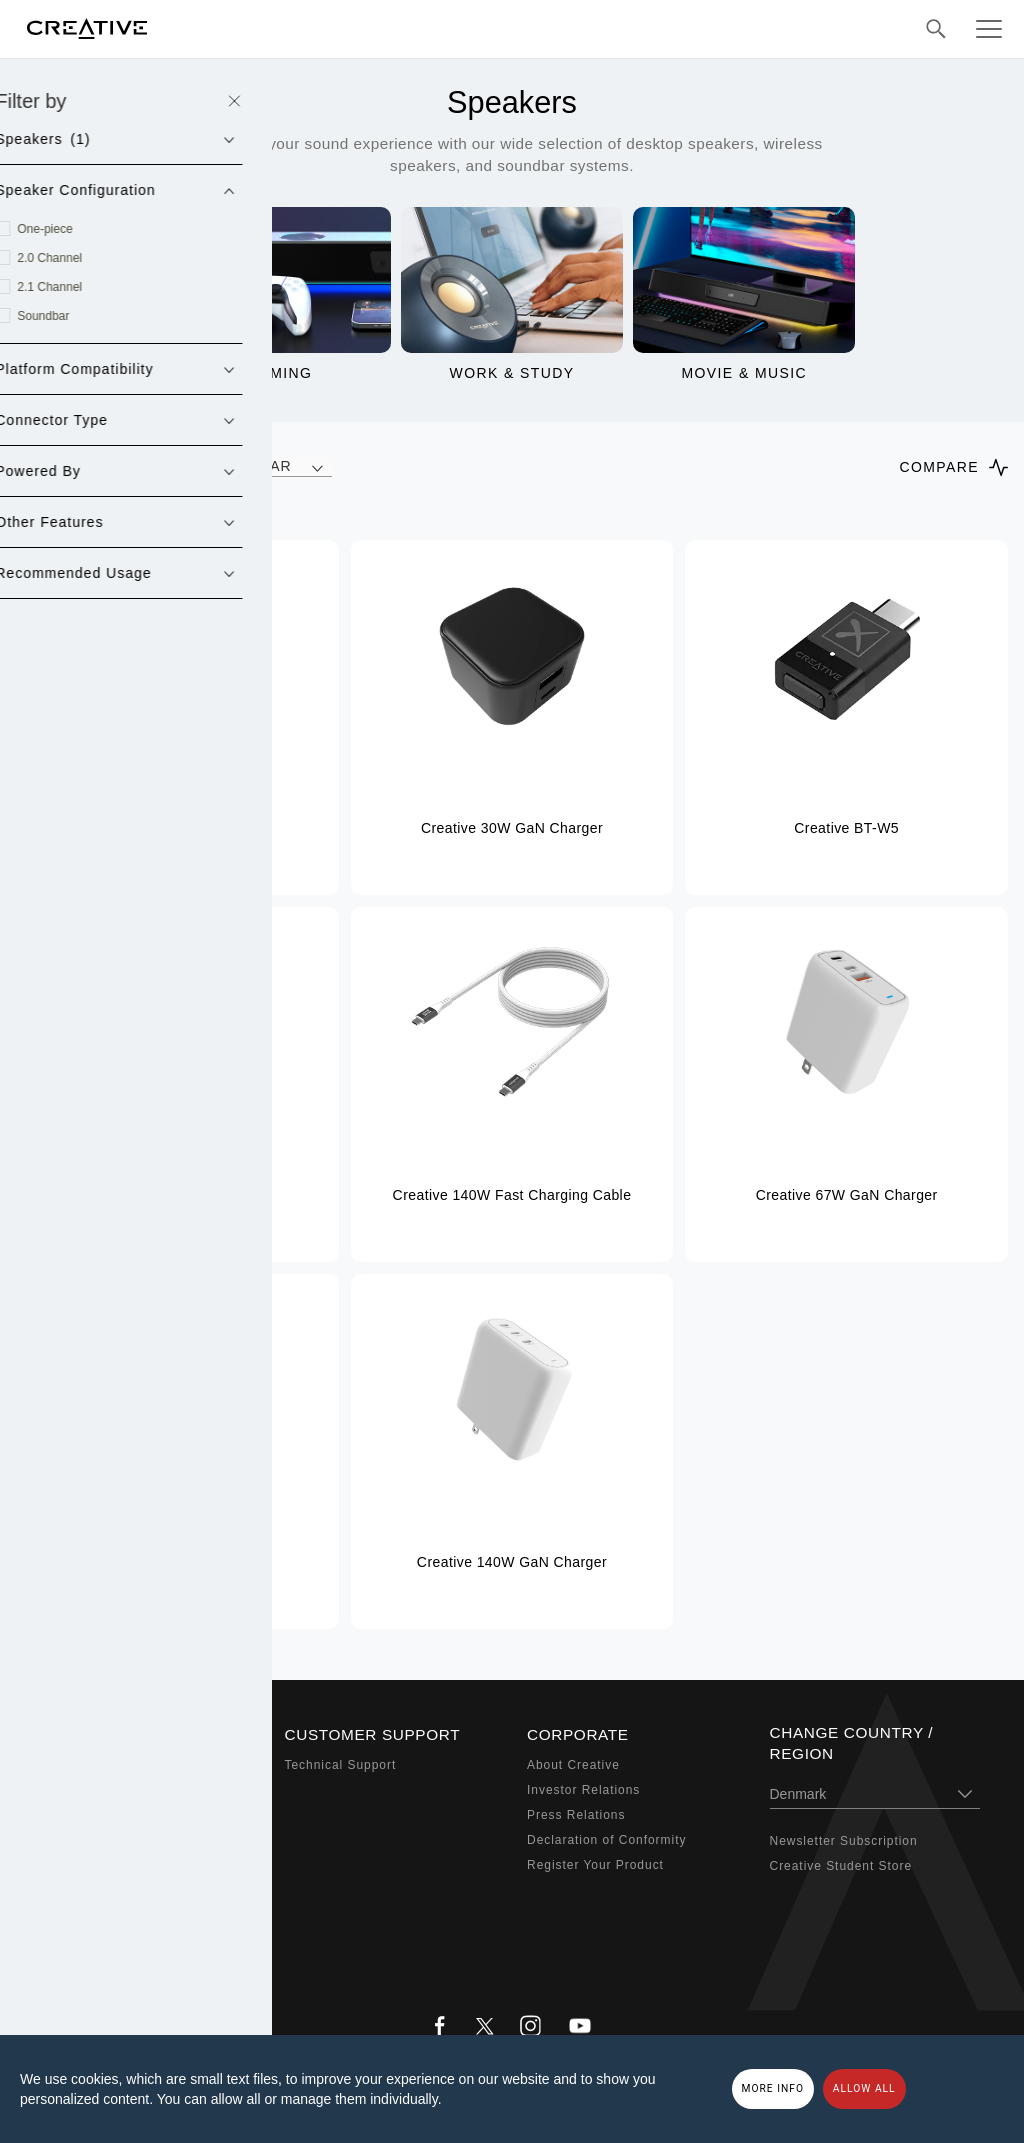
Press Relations (576, 1815)
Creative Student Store (841, 1866)
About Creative (573, 1765)
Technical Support (341, 1765)
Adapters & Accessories (116, 1889)
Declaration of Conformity (606, 1840)
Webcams (72, 1865)
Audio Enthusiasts (98, 1914)
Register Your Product (595, 1865)
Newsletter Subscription (844, 1841)
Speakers (71, 1815)
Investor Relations (583, 1790)
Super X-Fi (75, 1765)
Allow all (864, 2088)
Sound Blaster (86, 1790)
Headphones (81, 1840)
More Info (773, 2088)
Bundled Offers (88, 1939)
